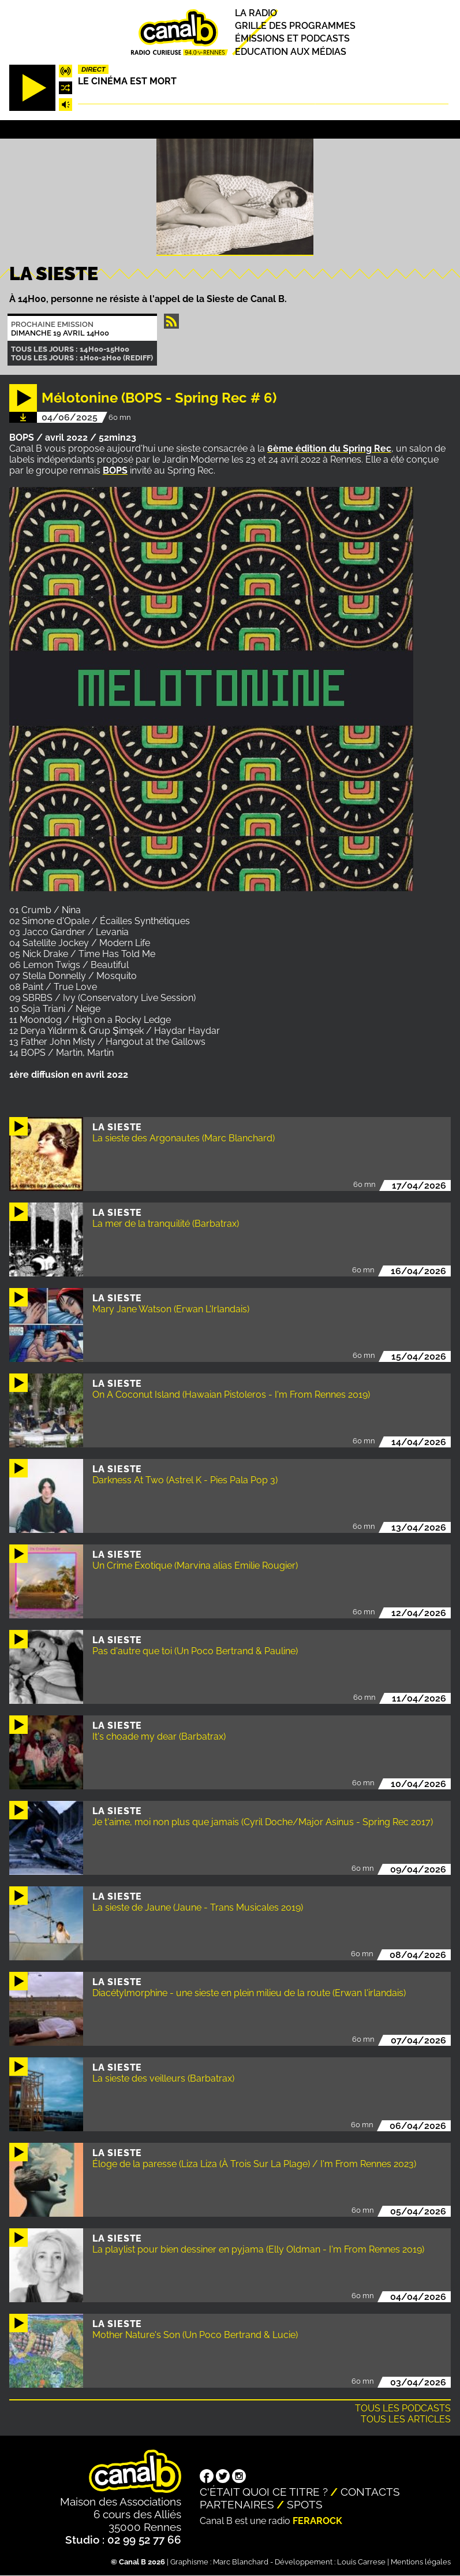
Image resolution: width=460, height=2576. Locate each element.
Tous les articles (406, 2419)
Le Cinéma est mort (127, 81)
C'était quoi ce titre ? (264, 2491)
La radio (256, 13)
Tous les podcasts (403, 2408)
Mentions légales (421, 2562)
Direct (93, 69)
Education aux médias (290, 51)
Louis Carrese (361, 2562)
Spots (305, 2504)
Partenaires (237, 2504)
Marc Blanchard (240, 2562)
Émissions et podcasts (292, 38)
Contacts (370, 2491)
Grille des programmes (295, 25)
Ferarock (317, 2520)
